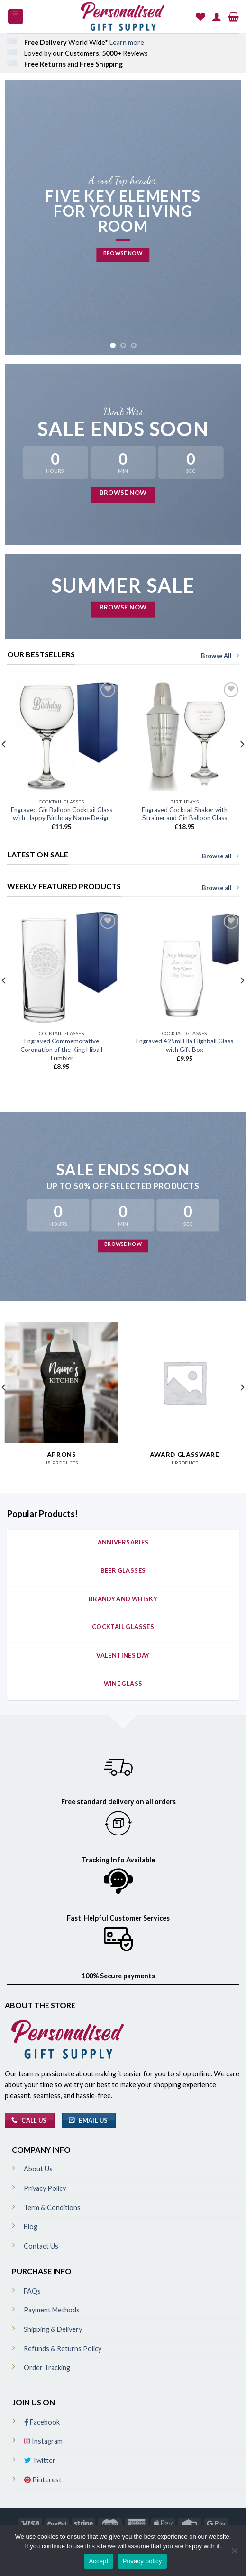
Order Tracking (47, 2368)
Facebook (42, 2422)
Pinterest (43, 2480)
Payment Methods (52, 2310)
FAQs (32, 2291)
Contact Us (41, 2246)
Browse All (220, 656)
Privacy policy (142, 2561)
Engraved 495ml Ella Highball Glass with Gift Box (184, 1045)
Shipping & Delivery (53, 2329)
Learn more (126, 42)
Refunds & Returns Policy (62, 2349)
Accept (98, 2561)
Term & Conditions (52, 2208)
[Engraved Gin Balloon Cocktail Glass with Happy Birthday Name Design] (61, 737)
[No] (234, 2553)
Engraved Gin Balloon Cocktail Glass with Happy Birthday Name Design (61, 814)
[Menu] (16, 16)
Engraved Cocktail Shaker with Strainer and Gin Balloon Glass (185, 814)
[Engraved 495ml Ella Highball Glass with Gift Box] (184, 968)
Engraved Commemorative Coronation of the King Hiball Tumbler (61, 1049)
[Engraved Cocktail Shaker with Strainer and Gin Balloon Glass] (184, 737)
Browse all (220, 856)
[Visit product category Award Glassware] (184, 1398)
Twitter (39, 2460)
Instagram (43, 2441)
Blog (30, 2227)
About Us (38, 2169)
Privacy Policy (45, 2188)
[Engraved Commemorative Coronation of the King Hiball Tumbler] (61, 968)
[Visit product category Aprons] (61, 1398)
